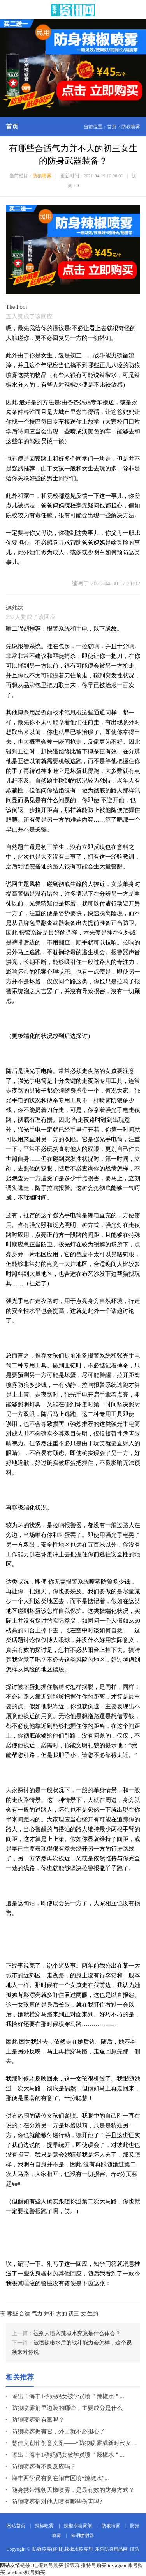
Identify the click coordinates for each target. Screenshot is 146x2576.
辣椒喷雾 (44, 2525)
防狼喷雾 (130, 126)
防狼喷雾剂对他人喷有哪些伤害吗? (57, 2501)
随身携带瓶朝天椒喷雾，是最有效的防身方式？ (73, 2490)
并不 (49, 2313)
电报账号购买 (48, 2565)
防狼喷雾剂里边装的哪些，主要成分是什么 (67, 2408)
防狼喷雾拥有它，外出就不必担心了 (58, 2431)
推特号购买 (93, 2565)
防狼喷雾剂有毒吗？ (38, 2420)
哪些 (12, 2313)
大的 (61, 2313)
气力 (37, 2313)
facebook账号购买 (25, 2572)
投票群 (72, 2565)
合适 (24, 2313)
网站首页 (16, 2525)
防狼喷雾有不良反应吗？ (44, 2466)
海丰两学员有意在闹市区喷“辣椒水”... (60, 2478)
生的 (92, 2313)
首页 (111, 126)
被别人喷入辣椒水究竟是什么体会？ (77, 2333)
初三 (73, 2313)
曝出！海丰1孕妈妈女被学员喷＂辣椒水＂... (68, 2396)
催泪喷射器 (82, 2535)
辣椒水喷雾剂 (78, 2525)
